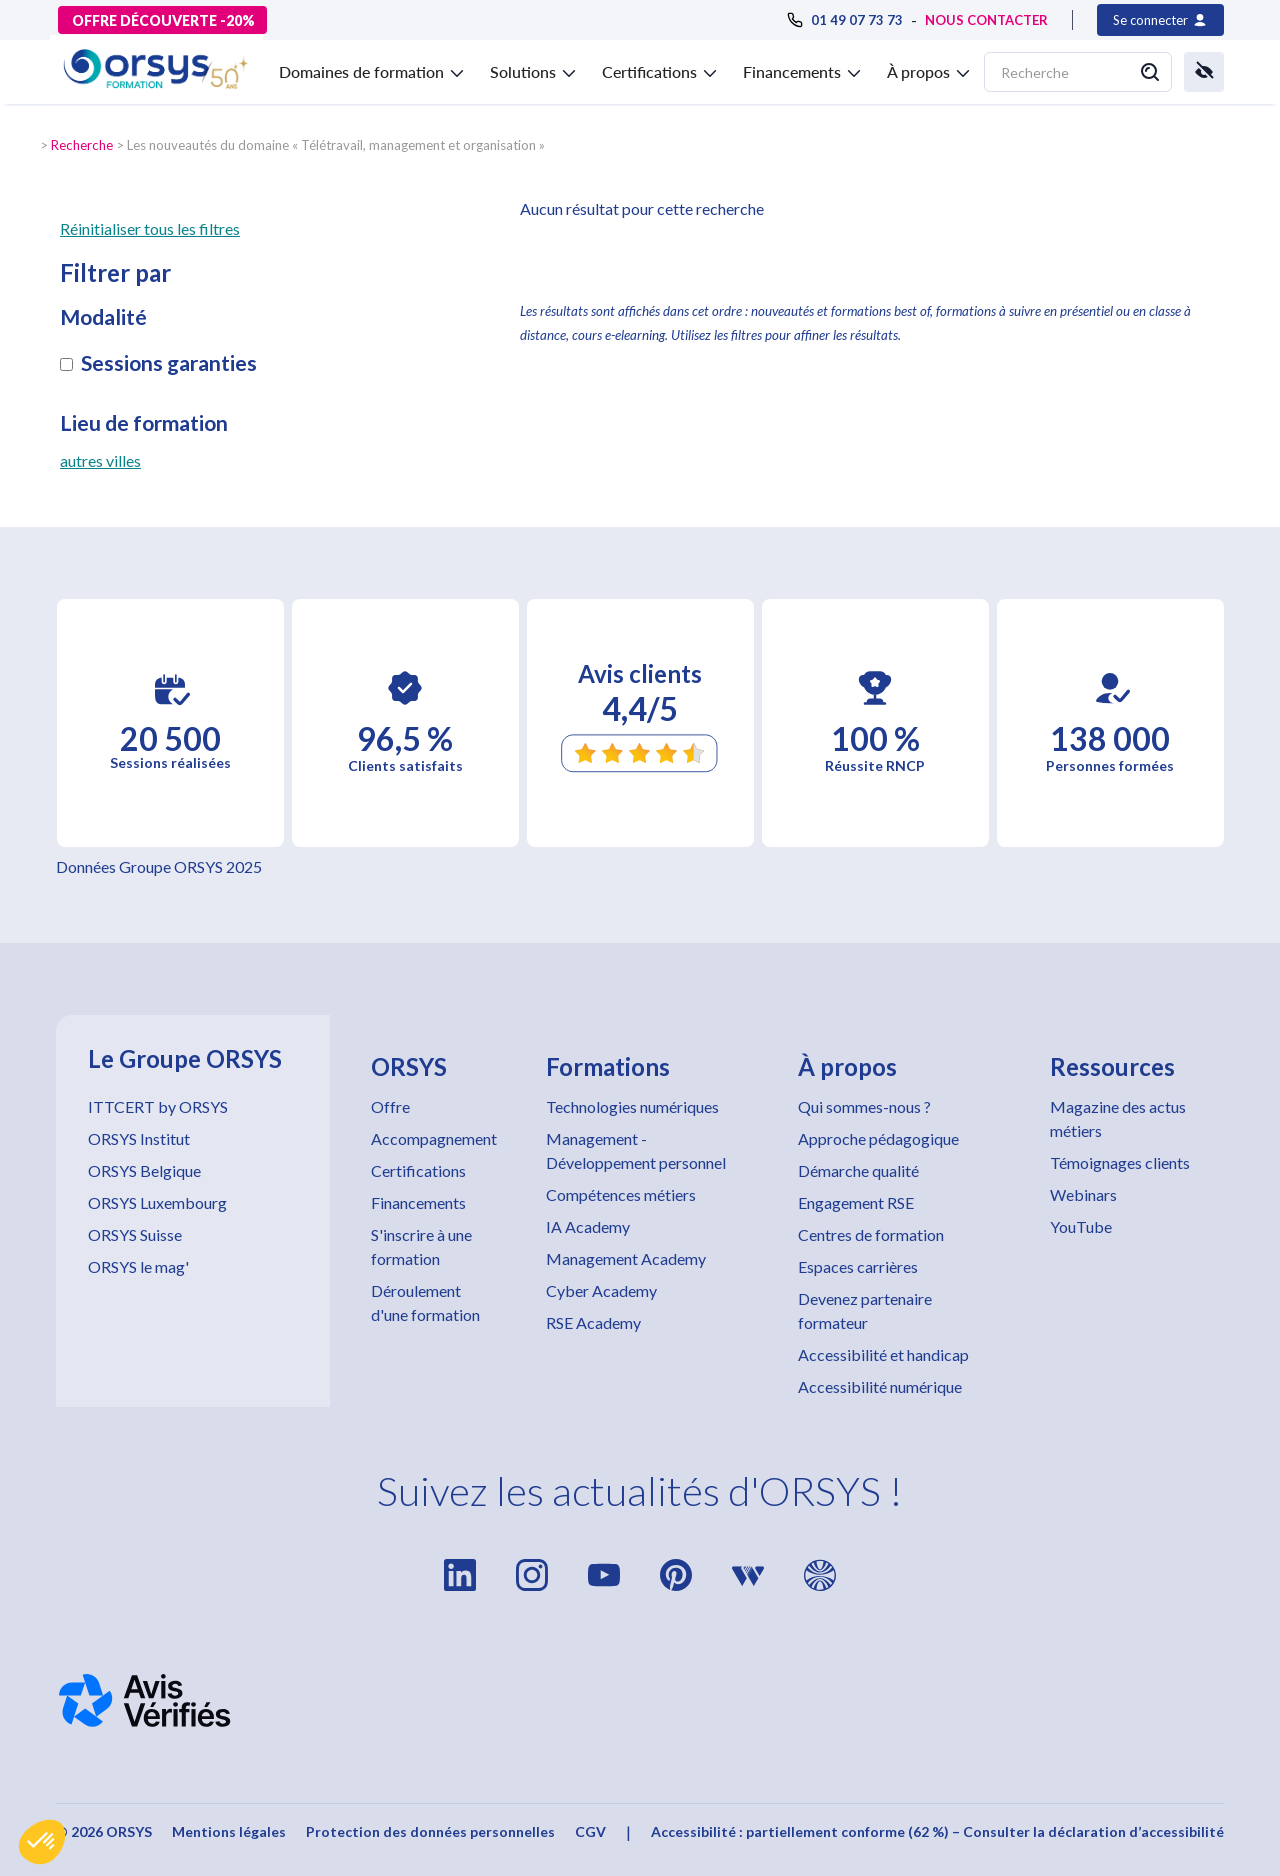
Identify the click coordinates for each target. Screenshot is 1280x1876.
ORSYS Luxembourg (157, 1202)
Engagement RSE (856, 1202)
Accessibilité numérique (880, 1386)
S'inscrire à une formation (421, 1246)
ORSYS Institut (139, 1138)
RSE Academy (593, 1322)
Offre (390, 1106)
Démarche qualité (858, 1170)
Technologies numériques (632, 1106)
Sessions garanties (169, 363)
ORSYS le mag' (138, 1266)
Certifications (418, 1170)
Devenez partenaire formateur (865, 1310)
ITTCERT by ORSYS (158, 1106)
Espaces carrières (858, 1266)
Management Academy (626, 1258)
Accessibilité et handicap (883, 1354)
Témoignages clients (1120, 1162)
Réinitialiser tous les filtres (150, 228)
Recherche (82, 145)
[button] (42, 1842)
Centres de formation (871, 1234)
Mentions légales (229, 1831)
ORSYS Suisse (135, 1234)
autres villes (100, 460)
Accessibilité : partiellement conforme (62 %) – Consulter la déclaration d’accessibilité (937, 1831)
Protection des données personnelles (430, 1831)
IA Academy (588, 1226)
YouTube (1081, 1226)
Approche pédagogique (878, 1138)
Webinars (1083, 1194)
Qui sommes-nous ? (864, 1106)
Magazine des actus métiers (1118, 1118)
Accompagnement (434, 1138)
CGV (590, 1831)
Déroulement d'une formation (425, 1302)
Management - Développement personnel (636, 1150)
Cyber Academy (601, 1290)
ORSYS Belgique (144, 1170)
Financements (418, 1202)
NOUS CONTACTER (986, 20)
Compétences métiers (621, 1194)
